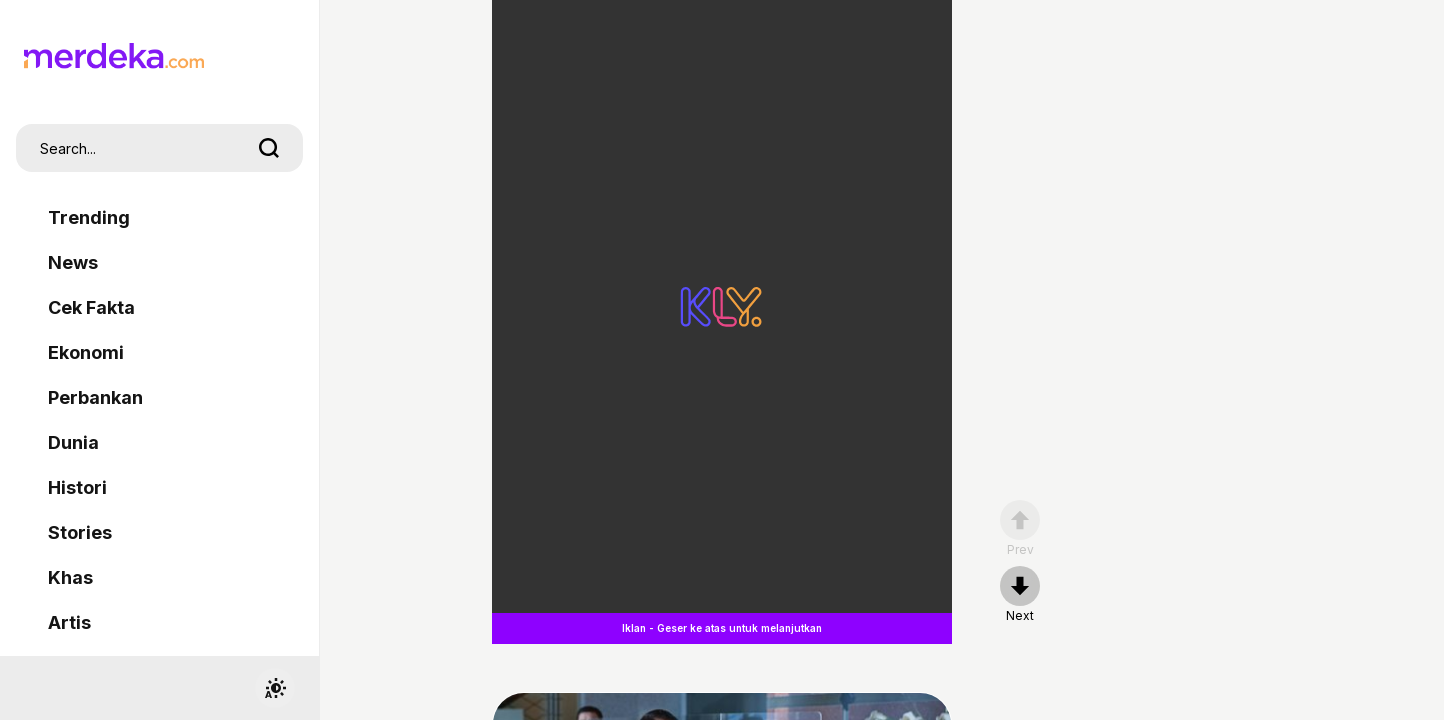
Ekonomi (86, 352)
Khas (70, 577)
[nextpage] (1020, 595)
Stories (80, 532)
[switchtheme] (275, 688)
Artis (69, 622)
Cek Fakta (91, 307)
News (73, 262)
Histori (77, 487)
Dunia (73, 442)
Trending (89, 217)
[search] (269, 148)
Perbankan (95, 397)
